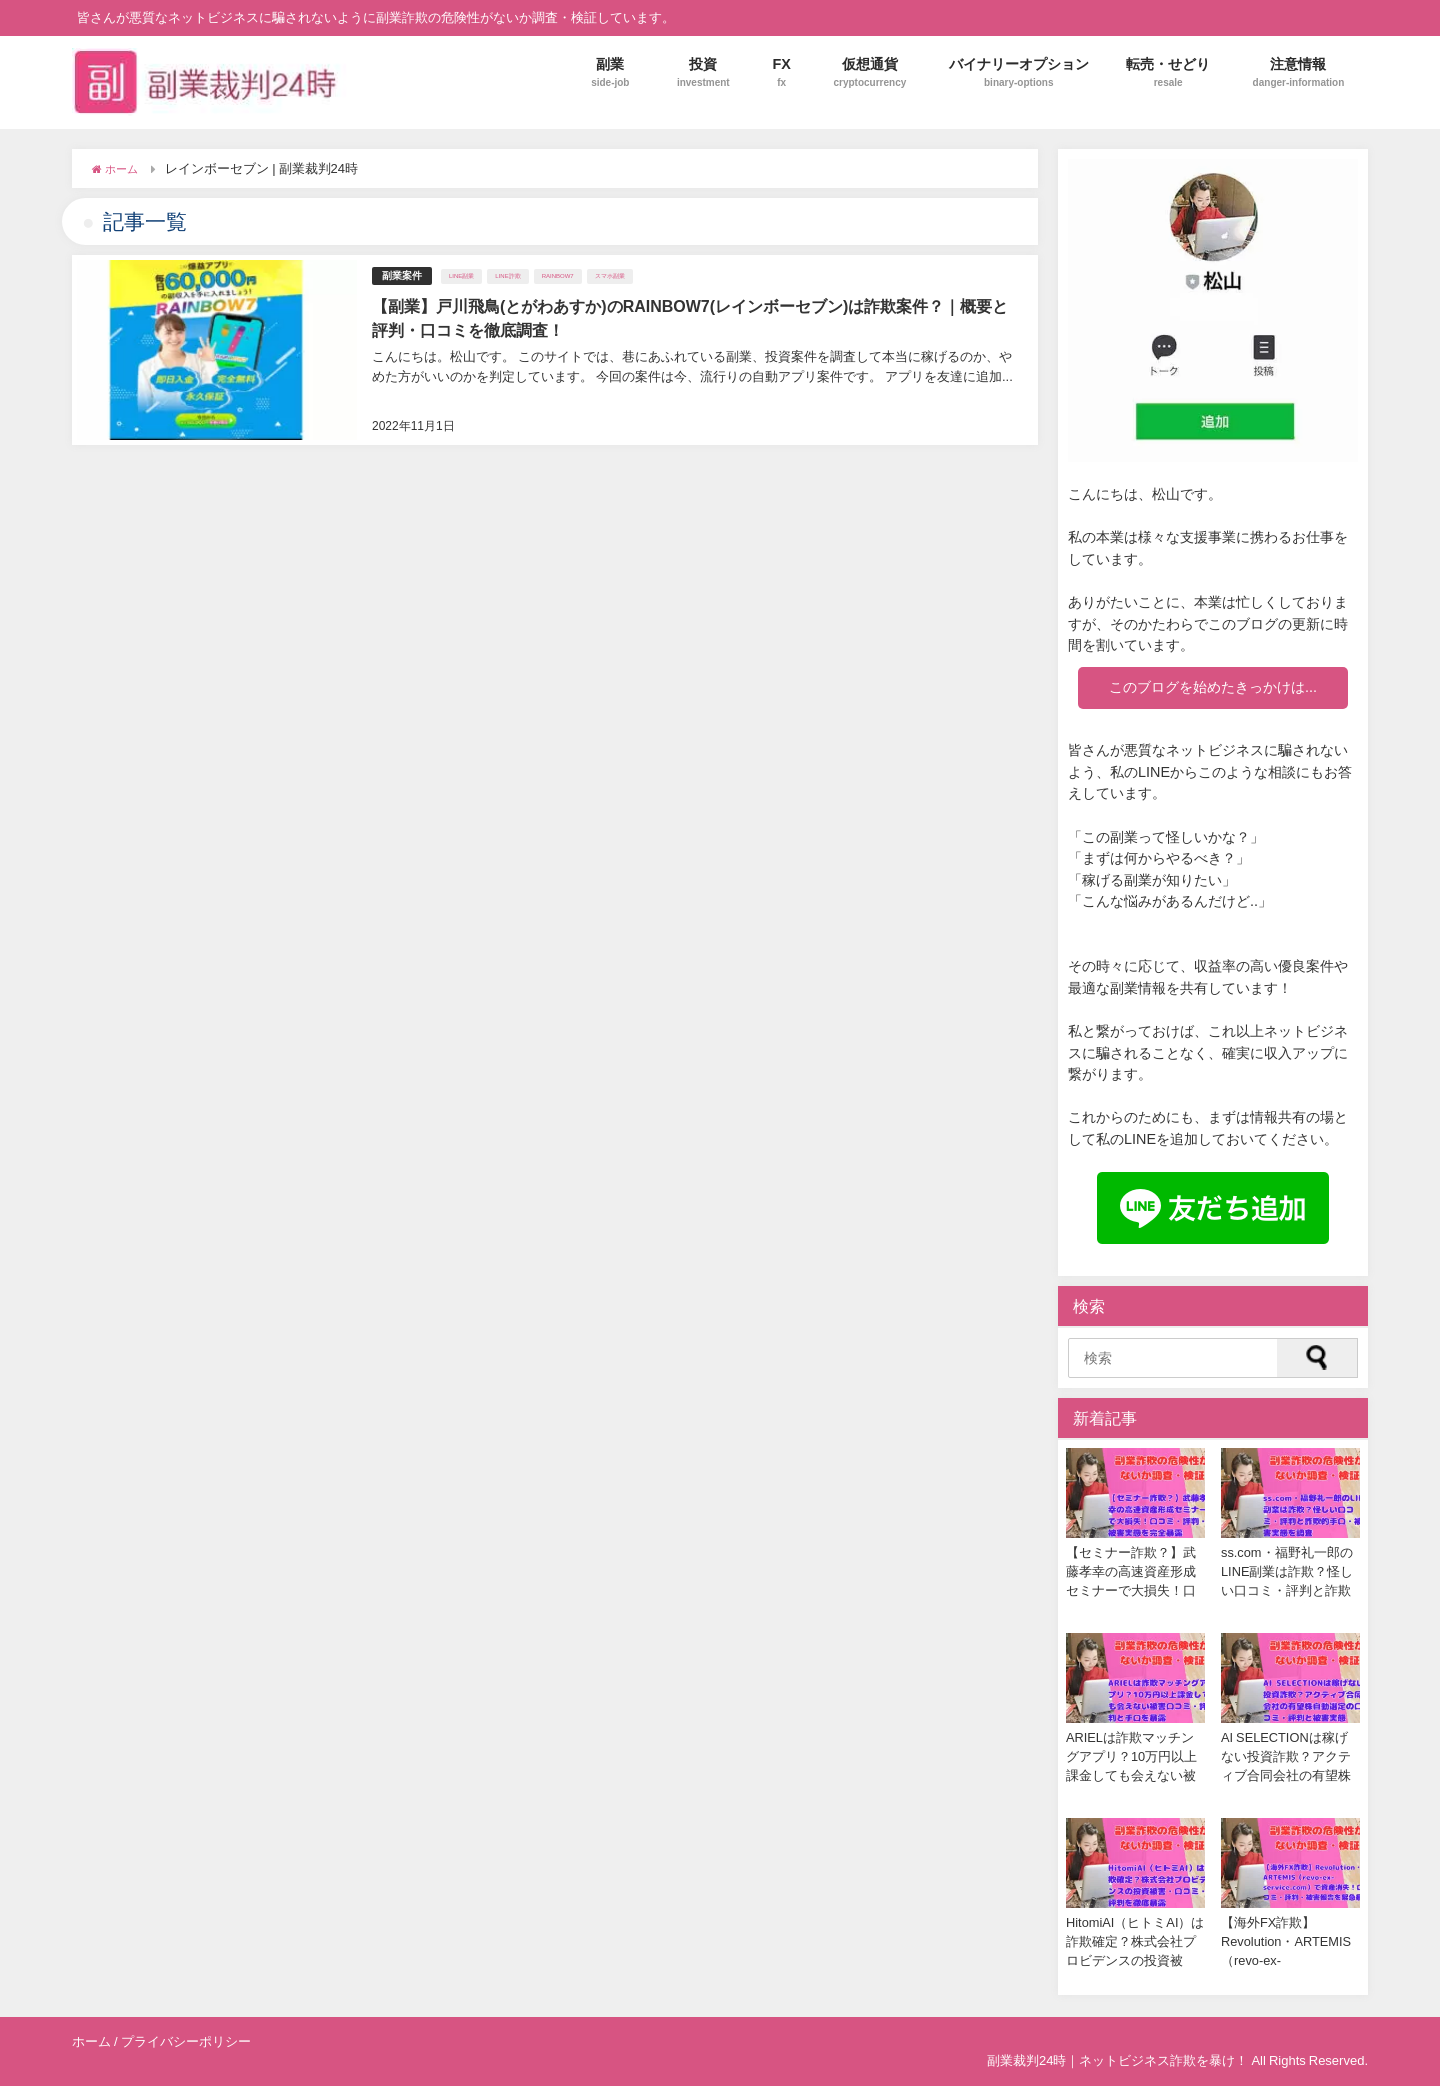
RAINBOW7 (558, 276)
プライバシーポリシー (186, 2041)
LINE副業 (461, 276)
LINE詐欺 (507, 276)
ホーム (91, 2041)
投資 (703, 72)
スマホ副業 (610, 276)
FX (781, 72)
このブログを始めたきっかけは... (1213, 687)
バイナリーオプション (1019, 72)
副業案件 (402, 275)
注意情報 (1299, 72)
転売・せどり (1168, 72)
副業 (610, 72)
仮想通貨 (869, 72)
